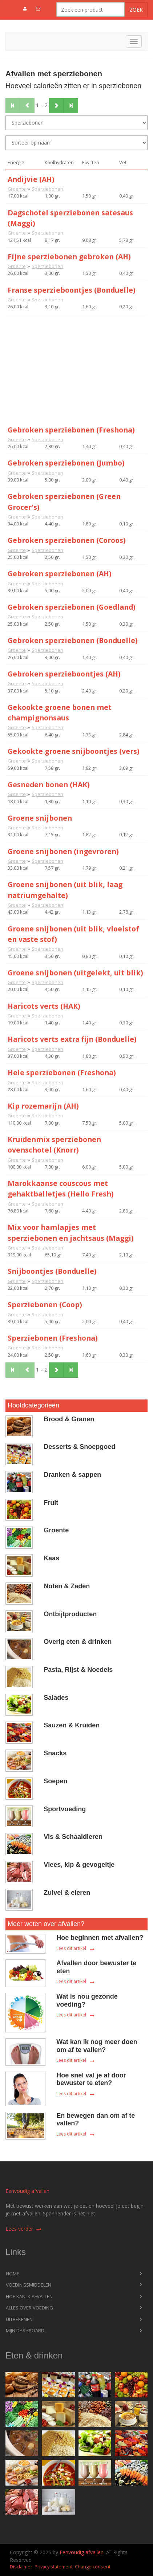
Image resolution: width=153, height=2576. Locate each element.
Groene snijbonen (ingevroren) (63, 851)
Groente (17, 189)
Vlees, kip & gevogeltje (79, 1864)
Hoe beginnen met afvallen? (99, 1937)
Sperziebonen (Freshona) (53, 1338)
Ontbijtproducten (70, 1614)
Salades (56, 1697)
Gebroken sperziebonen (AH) (60, 573)
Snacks (55, 1753)
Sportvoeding (65, 1809)
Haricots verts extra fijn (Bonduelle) (72, 1039)
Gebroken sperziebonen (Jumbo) (66, 463)
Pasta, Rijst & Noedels (78, 1669)
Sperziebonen (47, 189)
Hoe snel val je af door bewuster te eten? (91, 2079)
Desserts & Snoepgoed (79, 1446)
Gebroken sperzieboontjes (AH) (64, 674)
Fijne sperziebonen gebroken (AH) (69, 256)
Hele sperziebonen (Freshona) (62, 1072)
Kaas (51, 1558)
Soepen (55, 1781)
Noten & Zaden (67, 1586)
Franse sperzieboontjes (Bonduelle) (72, 290)
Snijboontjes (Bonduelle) (52, 1271)
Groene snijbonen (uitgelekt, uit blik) (75, 973)
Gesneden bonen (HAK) (49, 784)
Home (12, 2273)
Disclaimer (21, 2567)
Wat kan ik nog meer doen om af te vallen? (96, 2045)
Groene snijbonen (40, 818)
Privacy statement (54, 2567)
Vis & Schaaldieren (73, 1836)
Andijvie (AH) (31, 179)
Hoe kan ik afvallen (29, 2296)
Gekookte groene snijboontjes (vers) (74, 751)
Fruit (51, 1502)
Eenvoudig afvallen (27, 2190)
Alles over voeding (29, 2307)
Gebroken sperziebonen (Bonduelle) (73, 640)
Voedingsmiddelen (28, 2285)
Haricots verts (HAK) (44, 1006)
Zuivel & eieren (67, 1892)
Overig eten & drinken (78, 1641)
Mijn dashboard (25, 2330)
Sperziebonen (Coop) (45, 1304)
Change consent (92, 2567)
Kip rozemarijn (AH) (43, 1106)
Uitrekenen (19, 2319)
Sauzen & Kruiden (72, 1725)
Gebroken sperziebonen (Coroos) (67, 540)
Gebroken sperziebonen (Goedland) (72, 607)
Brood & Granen (69, 1419)
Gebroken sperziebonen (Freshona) (71, 430)
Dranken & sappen (72, 1474)
